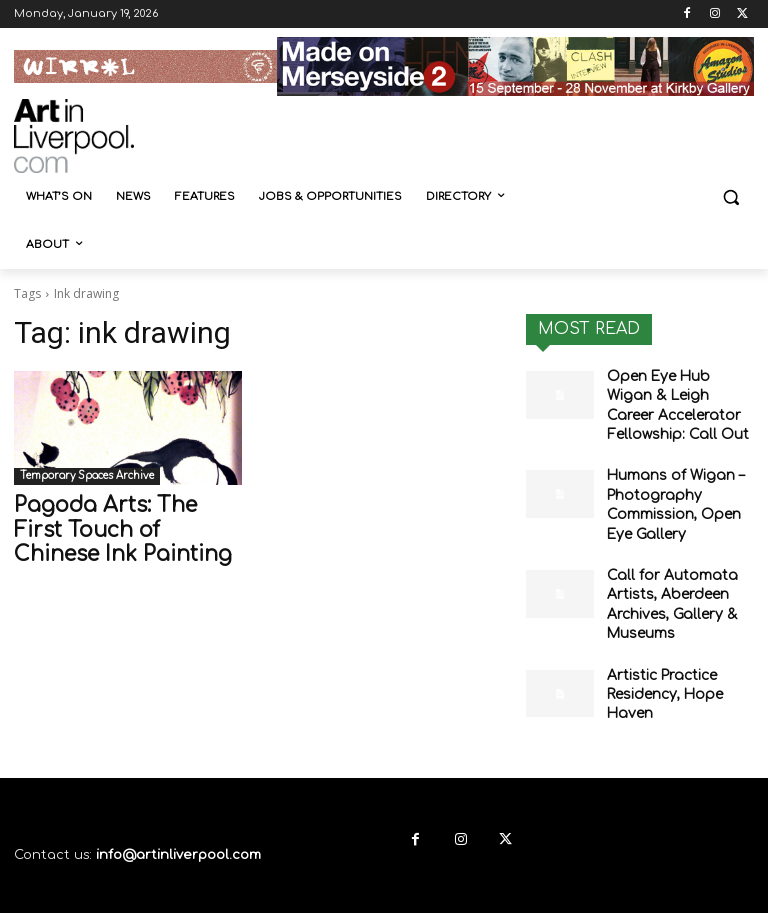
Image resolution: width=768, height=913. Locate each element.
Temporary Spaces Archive (87, 475)
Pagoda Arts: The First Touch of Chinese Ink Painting (111, 526)
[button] (730, 197)
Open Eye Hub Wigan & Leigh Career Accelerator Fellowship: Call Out (679, 400)
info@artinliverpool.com (178, 816)
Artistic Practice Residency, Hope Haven (658, 659)
